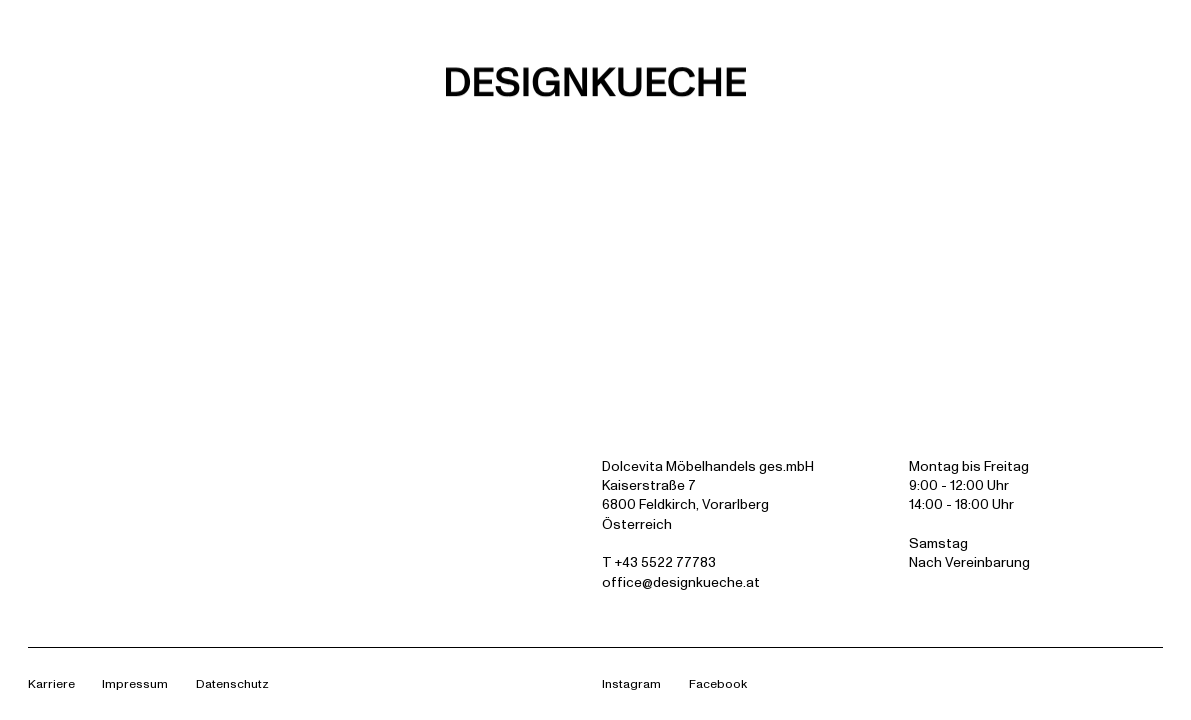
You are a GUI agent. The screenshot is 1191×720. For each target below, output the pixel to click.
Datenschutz (232, 683)
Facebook (718, 683)
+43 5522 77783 (665, 562)
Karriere (51, 683)
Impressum (135, 683)
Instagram (631, 683)
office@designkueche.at (681, 582)
